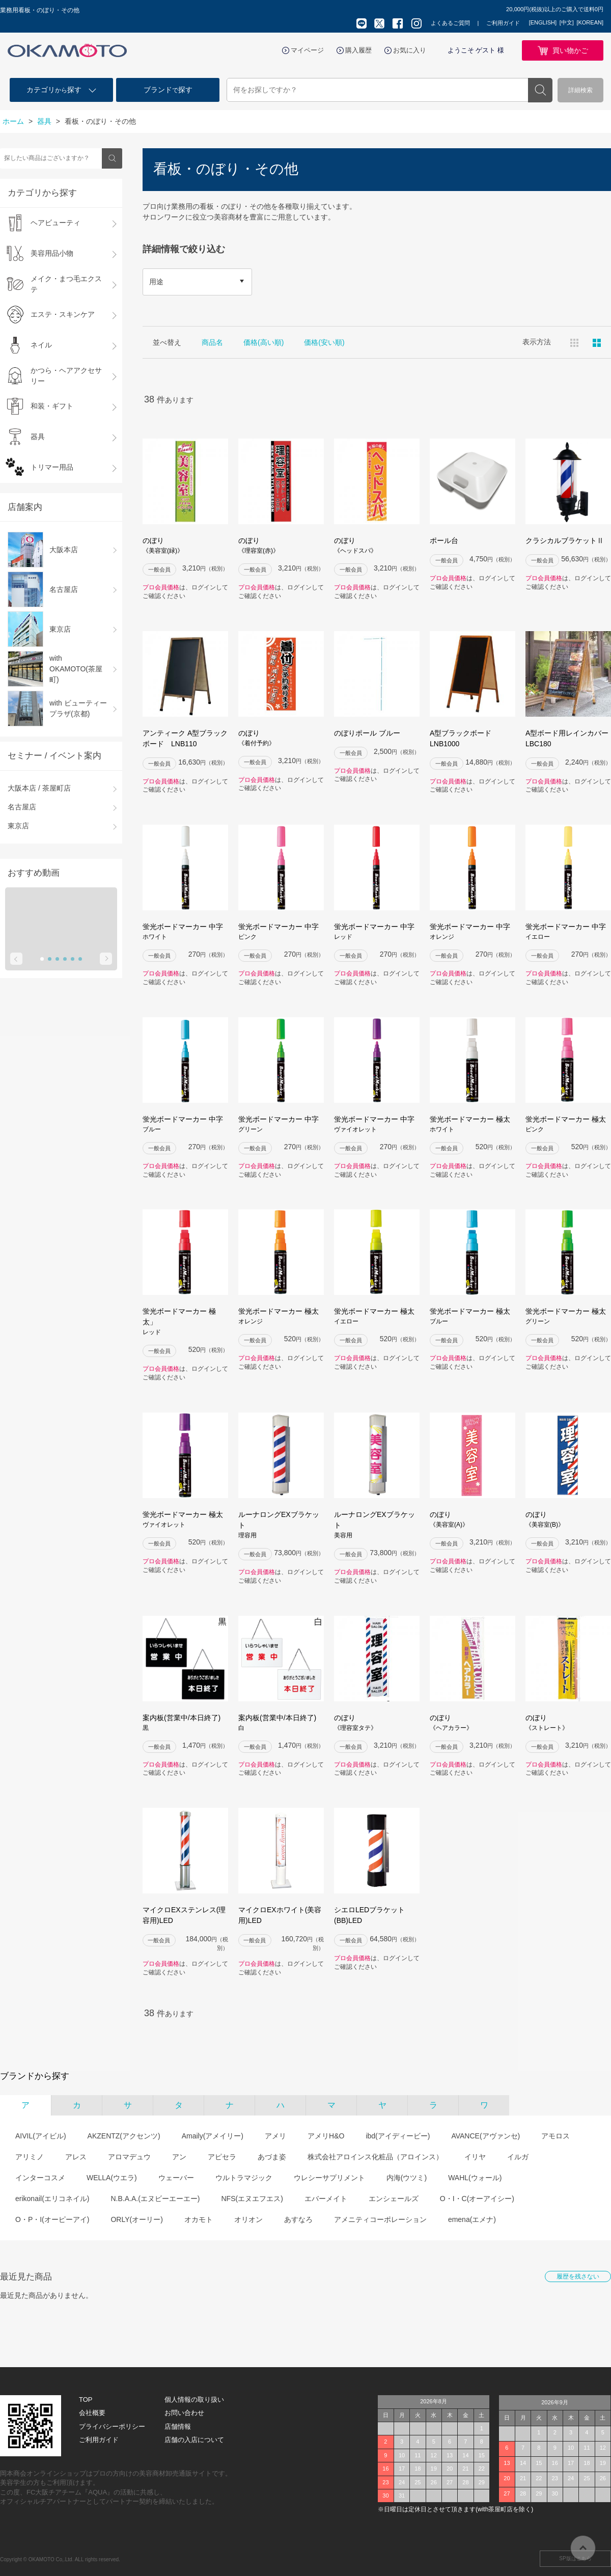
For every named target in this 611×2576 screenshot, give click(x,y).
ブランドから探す (34, 2076)
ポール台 (444, 540)
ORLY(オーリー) (136, 2219)
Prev (16, 959)
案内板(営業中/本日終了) (185, 1723)
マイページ (307, 50)
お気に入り (409, 50)
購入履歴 (358, 50)
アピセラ (222, 2157)
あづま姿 (272, 2157)
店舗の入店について (194, 2440)
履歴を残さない (578, 2276)
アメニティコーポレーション (380, 2219)
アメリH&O (326, 2136)
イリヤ (475, 2157)
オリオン (248, 2219)
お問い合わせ (184, 2413)
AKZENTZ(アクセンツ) (124, 2136)
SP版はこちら (575, 2558)
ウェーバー (176, 2178)
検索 (540, 90)
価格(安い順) (324, 342)
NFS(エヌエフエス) (252, 2198)
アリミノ (29, 2157)
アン (179, 2157)
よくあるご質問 (450, 23)
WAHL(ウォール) (475, 2178)
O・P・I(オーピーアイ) (52, 2219)
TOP (86, 2399)
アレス (76, 2157)
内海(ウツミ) (406, 2178)
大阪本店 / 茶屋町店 (39, 788)
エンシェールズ (394, 2198)
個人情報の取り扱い (194, 2399)
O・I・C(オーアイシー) (477, 2198)
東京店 (18, 826)
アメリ (275, 2136)
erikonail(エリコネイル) (52, 2198)
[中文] (567, 22)
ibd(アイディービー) (398, 2136)
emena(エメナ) (472, 2219)
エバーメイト (325, 2198)
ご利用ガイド (503, 23)
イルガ (518, 2157)
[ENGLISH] (543, 22)
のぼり (185, 545)
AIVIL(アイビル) (40, 2136)
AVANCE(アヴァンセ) (485, 2136)
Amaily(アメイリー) (212, 2136)
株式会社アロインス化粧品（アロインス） (375, 2157)
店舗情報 (177, 2426)
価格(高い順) (263, 342)
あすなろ (298, 2219)
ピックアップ (597, 343)
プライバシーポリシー (112, 2426)
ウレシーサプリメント (329, 2178)
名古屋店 (22, 807)
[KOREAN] (589, 22)
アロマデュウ (129, 2157)
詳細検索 (580, 90)
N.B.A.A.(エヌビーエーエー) (155, 2198)
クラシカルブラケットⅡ (564, 540)
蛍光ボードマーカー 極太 (472, 1124)
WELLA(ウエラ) (112, 2178)
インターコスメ (40, 2178)
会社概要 (92, 2413)
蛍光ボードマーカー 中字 (185, 932)
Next (106, 959)
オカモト (198, 2219)
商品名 (212, 342)
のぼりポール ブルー (367, 733)
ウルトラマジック (243, 2178)
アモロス (555, 2136)
